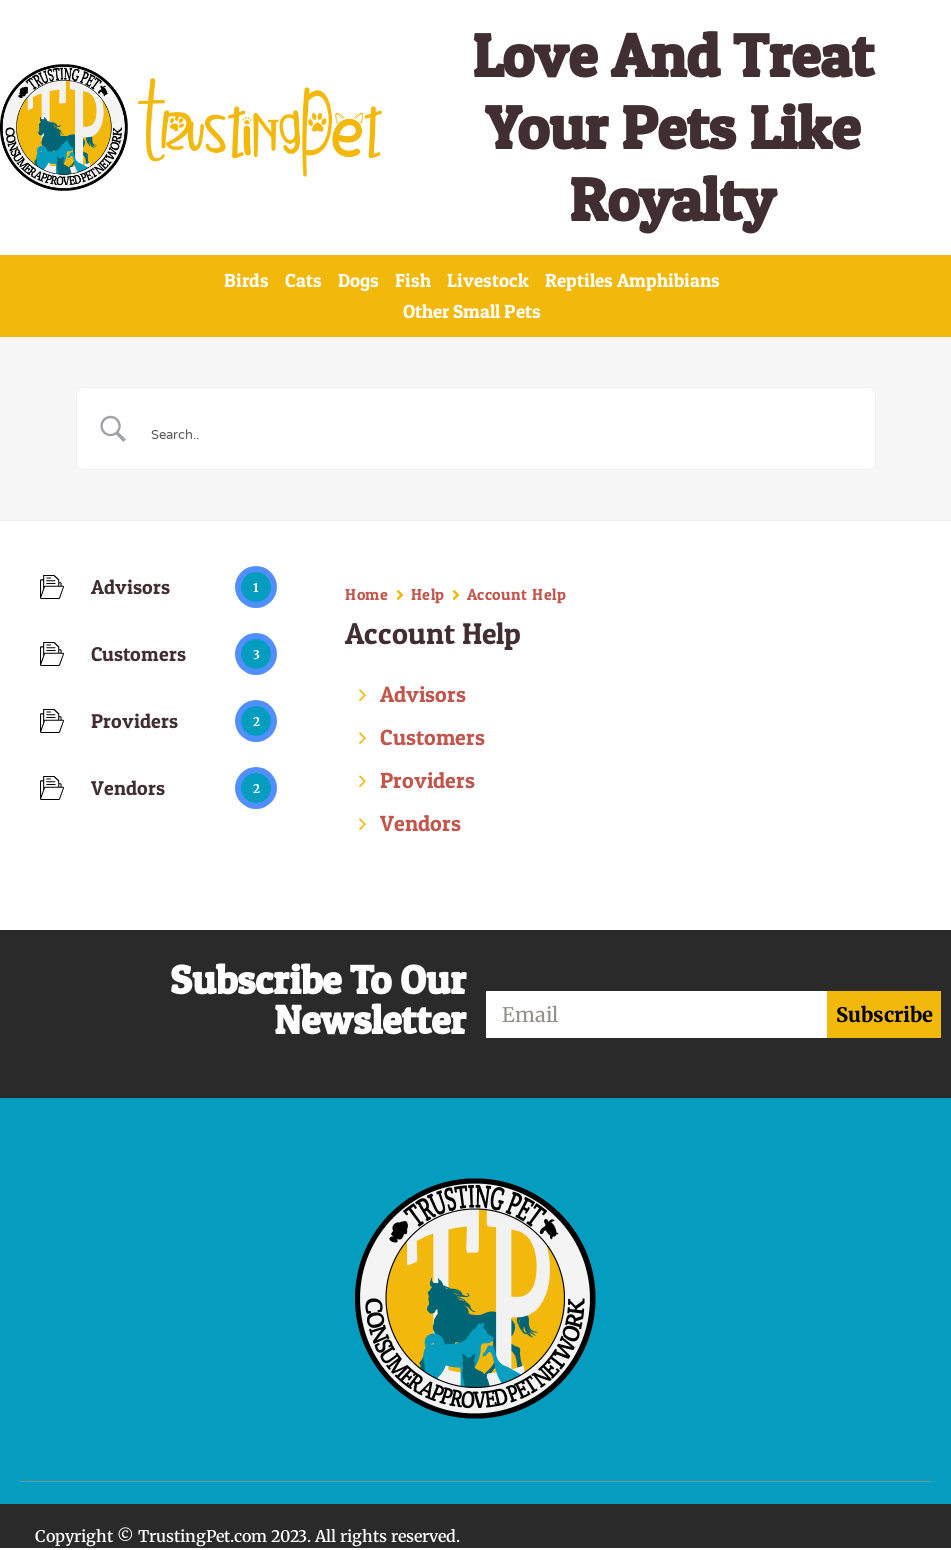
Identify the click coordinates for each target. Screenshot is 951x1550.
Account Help (517, 596)
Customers (432, 739)
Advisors (423, 696)
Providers (427, 782)
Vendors (420, 825)
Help (428, 596)
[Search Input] (501, 431)
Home (366, 596)
